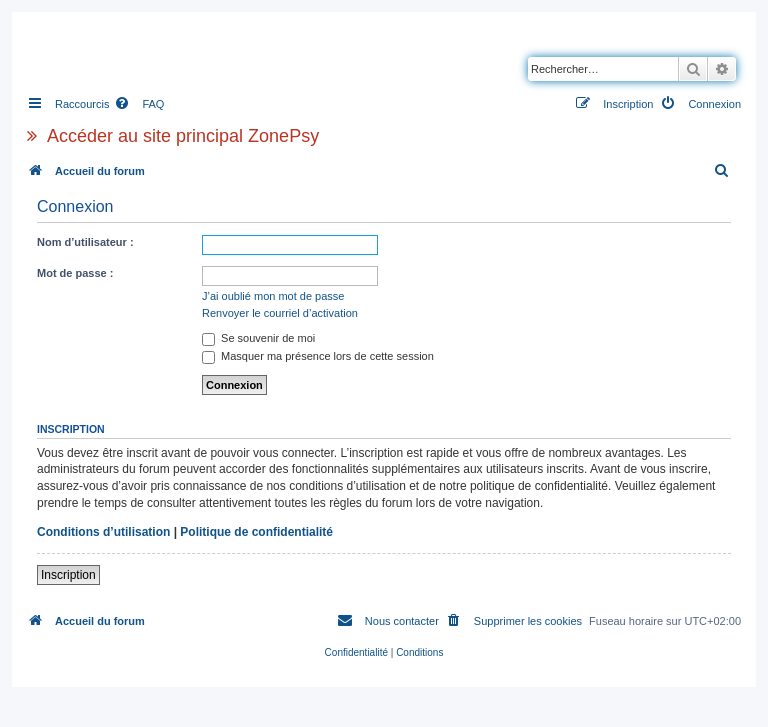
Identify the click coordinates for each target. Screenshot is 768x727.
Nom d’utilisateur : (85, 242)
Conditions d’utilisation (103, 532)
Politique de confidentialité (256, 532)
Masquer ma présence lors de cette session (318, 356)
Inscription (68, 575)
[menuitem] (139, 104)
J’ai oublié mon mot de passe (273, 296)
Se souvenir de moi (258, 338)
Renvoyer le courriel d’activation (280, 313)
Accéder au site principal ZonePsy (183, 136)
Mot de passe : (75, 273)
